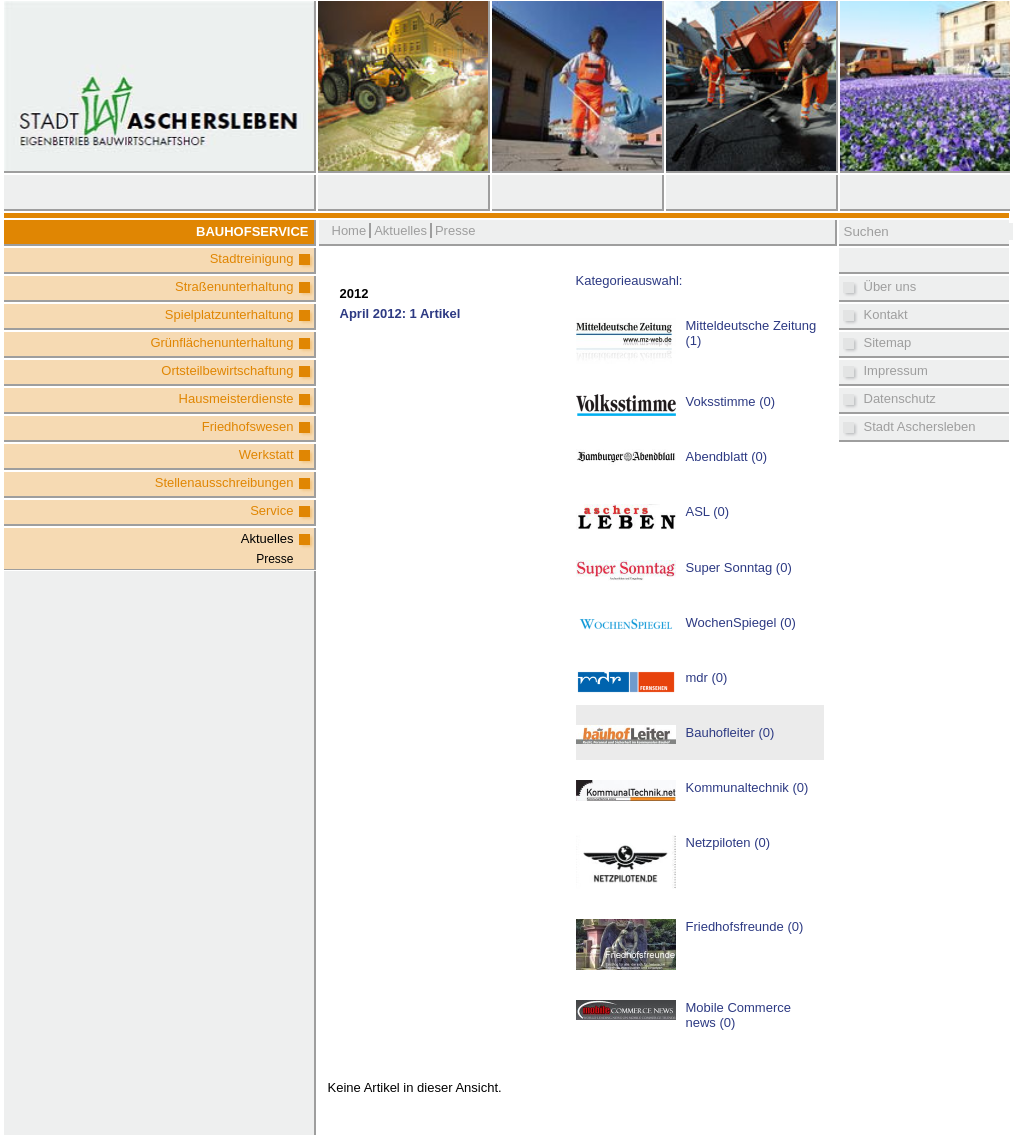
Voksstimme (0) (731, 401)
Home (349, 230)
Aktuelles (267, 538)
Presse (274, 559)
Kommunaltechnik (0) (747, 787)
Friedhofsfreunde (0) (745, 926)
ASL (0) (708, 511)
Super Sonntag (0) (739, 567)
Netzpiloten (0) (728, 842)
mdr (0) (707, 677)
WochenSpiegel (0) (741, 622)
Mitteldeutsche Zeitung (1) (751, 333)
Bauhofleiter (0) (730, 732)
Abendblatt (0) (727, 456)
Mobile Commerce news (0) (738, 1015)
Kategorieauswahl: (629, 280)
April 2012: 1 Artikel (400, 313)
